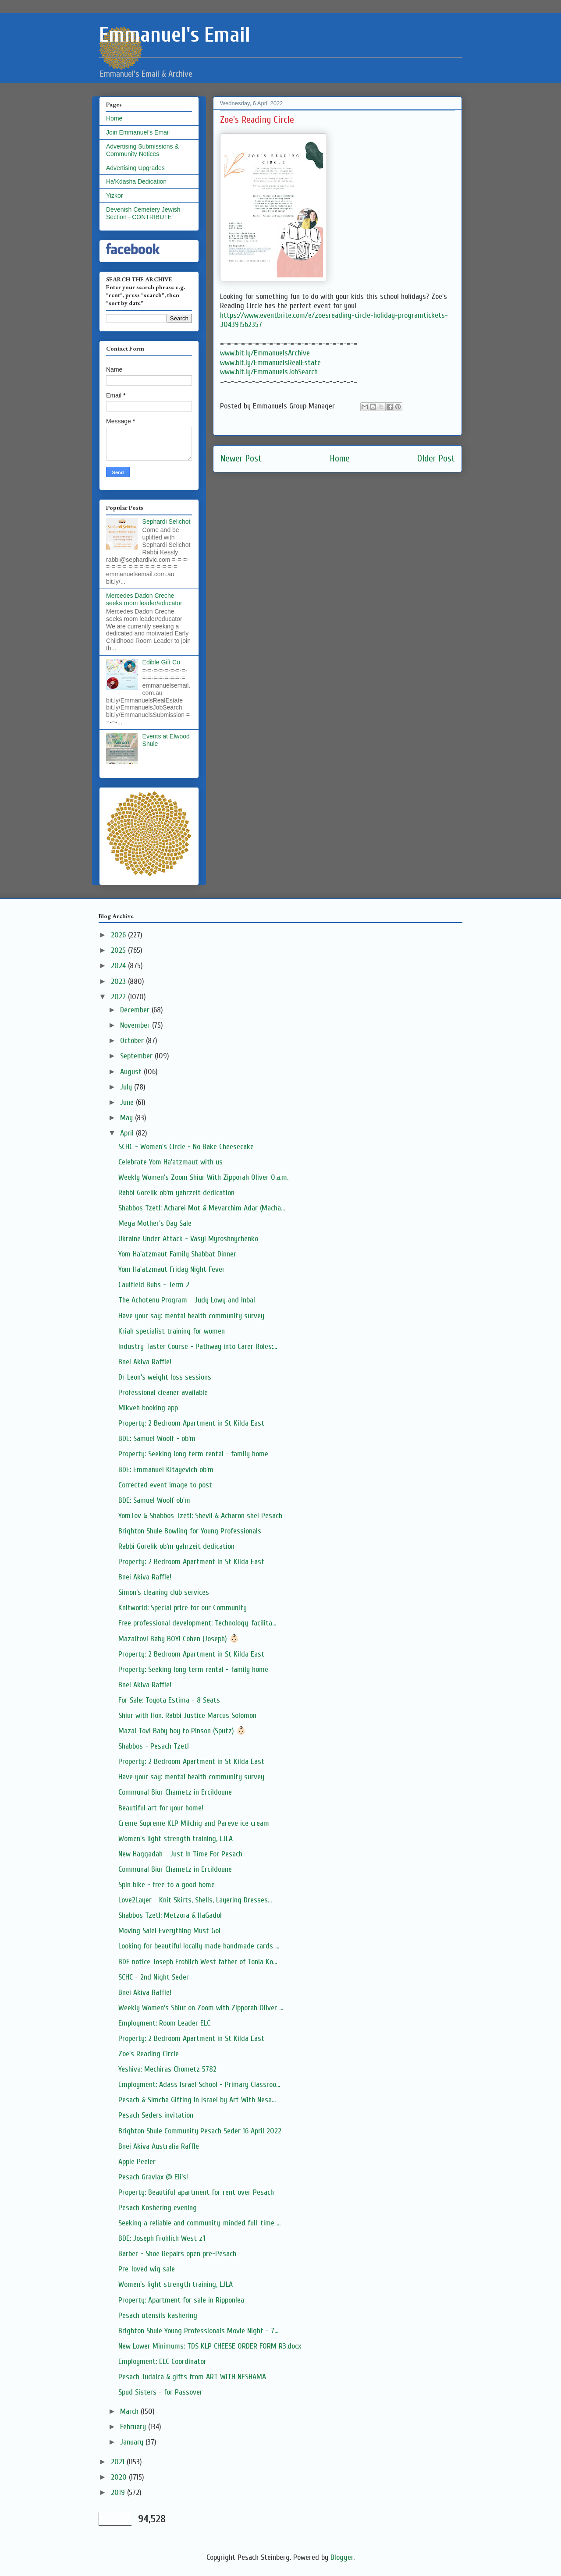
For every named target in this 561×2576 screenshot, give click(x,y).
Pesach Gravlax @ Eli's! (153, 2177)
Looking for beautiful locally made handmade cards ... (198, 1946)
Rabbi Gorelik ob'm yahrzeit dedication (176, 1192)
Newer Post (241, 458)
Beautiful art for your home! (160, 1808)
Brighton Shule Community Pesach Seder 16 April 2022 (199, 2131)
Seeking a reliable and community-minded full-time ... (199, 2223)
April (128, 1133)
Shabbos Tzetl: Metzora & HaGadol (170, 1915)
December (136, 1010)
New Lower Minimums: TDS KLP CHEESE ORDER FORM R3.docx (209, 2346)
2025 (119, 950)
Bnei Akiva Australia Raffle (158, 2146)
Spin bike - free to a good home (166, 1884)
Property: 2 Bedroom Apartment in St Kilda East (191, 1423)
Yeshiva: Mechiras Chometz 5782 (167, 2069)
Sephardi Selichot (166, 521)
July (127, 1087)
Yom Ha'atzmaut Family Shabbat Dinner (177, 1254)
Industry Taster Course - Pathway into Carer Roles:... (197, 1346)
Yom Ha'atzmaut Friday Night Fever (171, 1269)
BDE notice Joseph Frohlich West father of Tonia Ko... (197, 1961)
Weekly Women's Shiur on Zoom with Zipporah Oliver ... (200, 2007)
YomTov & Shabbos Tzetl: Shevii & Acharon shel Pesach (200, 1515)
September (137, 1056)
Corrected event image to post (165, 1485)
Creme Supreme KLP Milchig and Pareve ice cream (193, 1823)
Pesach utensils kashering (157, 2315)
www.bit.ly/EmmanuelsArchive (265, 353)
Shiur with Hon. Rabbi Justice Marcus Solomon (187, 1715)
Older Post (436, 458)
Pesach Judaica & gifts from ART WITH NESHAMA (192, 2376)
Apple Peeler (137, 2161)
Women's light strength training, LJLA (175, 1838)
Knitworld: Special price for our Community (182, 1607)
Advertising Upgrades (135, 167)
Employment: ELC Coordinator (162, 2361)
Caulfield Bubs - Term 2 (153, 1284)
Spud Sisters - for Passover (160, 2392)
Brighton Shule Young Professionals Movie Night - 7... (198, 2330)
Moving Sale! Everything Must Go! (169, 1930)
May (127, 1117)
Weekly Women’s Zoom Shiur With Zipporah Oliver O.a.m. (203, 1177)
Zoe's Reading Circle (148, 2053)
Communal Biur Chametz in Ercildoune (175, 1792)
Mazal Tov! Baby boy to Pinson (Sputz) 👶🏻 (182, 1730)
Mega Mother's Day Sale (155, 1223)
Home (340, 458)
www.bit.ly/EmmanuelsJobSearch (269, 371)
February (134, 2426)
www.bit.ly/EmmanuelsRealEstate (270, 362)
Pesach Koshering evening (157, 2207)
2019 (119, 2492)
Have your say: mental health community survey (191, 1315)
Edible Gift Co (161, 662)
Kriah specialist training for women (171, 1331)
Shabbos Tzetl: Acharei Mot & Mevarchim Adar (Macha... (201, 1208)
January (133, 2442)
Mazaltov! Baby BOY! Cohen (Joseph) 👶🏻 (178, 1638)
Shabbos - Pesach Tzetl (153, 1746)
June (128, 1102)
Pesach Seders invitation (155, 2115)
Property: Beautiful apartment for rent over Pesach (196, 2192)
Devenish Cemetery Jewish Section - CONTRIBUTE (143, 213)
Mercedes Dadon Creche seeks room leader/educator (144, 599)
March (130, 2411)
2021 (119, 2461)
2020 (120, 2477)
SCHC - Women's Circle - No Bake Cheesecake (186, 1146)
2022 (119, 996)
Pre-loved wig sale (146, 2269)
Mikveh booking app (148, 1407)
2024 (119, 965)
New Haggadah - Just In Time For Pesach (180, 1854)
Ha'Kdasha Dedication (136, 181)
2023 (119, 981)
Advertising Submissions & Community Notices (142, 150)
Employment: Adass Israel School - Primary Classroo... (199, 2084)
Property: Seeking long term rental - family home (193, 1453)
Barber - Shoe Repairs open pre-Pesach (177, 2253)
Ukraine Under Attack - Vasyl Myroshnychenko (188, 1238)
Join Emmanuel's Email (138, 132)
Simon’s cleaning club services (163, 1592)
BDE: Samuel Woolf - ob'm (156, 1438)
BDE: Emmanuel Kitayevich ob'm (165, 1469)
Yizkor (114, 195)
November (136, 1025)
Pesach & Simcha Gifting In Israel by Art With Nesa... (197, 2099)
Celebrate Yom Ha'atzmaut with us (170, 1162)
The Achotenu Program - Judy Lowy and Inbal (186, 1300)
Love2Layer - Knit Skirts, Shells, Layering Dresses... (195, 1900)
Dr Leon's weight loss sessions (164, 1377)
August (132, 1071)
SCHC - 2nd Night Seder (153, 1977)
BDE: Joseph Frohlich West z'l (162, 2238)
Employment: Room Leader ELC (164, 2023)
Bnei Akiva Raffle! (144, 1361)
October (133, 1040)
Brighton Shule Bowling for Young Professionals (189, 1531)
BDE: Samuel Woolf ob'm (154, 1500)
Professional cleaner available (163, 1392)
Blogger (341, 2557)
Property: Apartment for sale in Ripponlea (181, 2300)
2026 (119, 935)
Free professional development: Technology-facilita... (197, 1623)
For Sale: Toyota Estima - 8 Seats (169, 1700)
